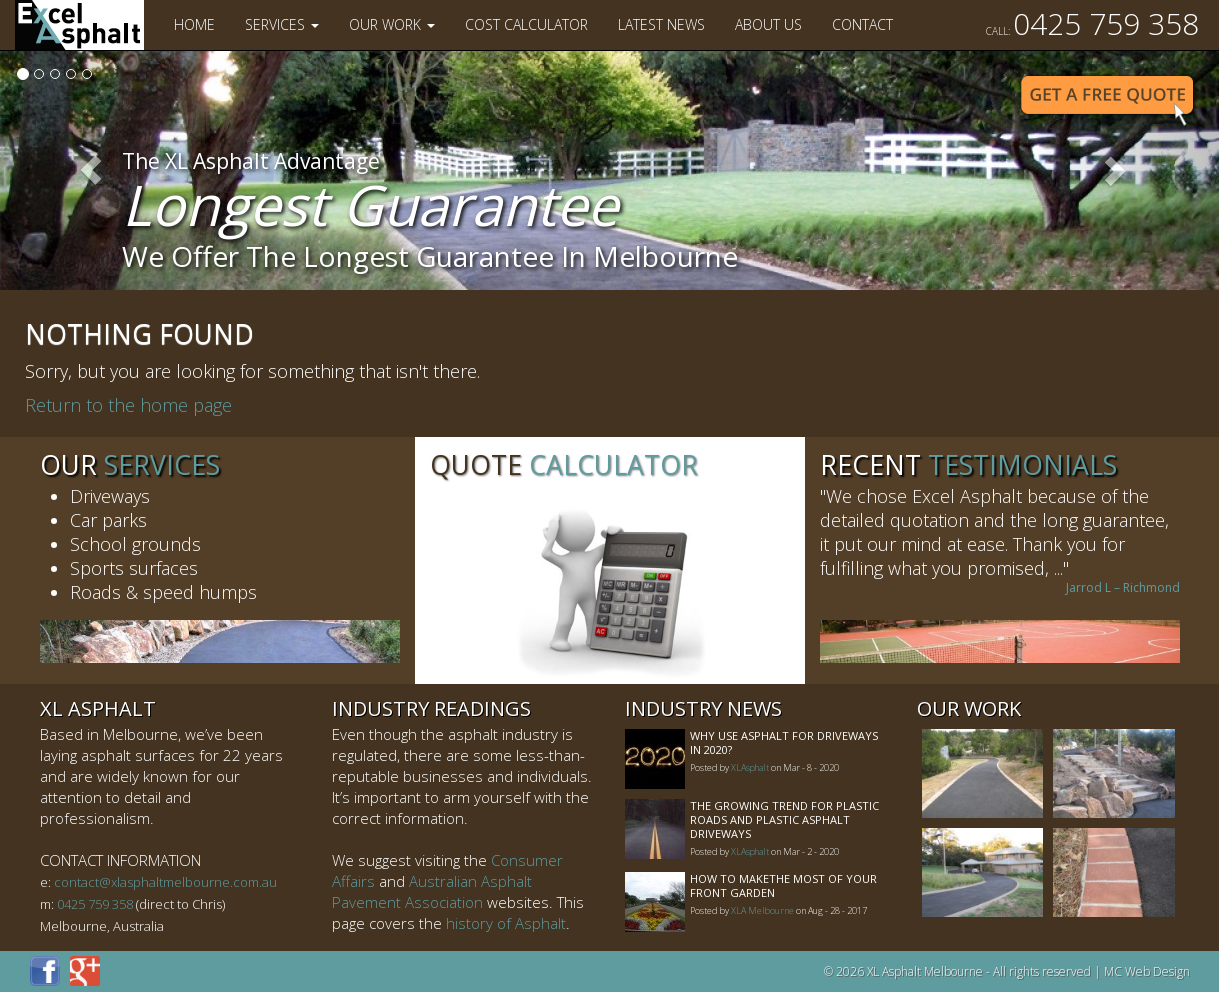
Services (282, 24)
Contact (862, 24)
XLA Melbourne (762, 910)
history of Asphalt (506, 923)
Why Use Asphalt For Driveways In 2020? (784, 742)
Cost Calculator (526, 24)
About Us (768, 24)
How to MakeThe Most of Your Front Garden (783, 885)
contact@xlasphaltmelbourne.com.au (165, 882)
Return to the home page (128, 405)
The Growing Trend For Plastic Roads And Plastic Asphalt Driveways (784, 819)
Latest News (661, 24)
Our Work (392, 24)
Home (194, 24)
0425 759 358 (1092, 23)
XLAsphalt (750, 767)
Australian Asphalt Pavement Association (432, 891)
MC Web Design (1147, 971)
